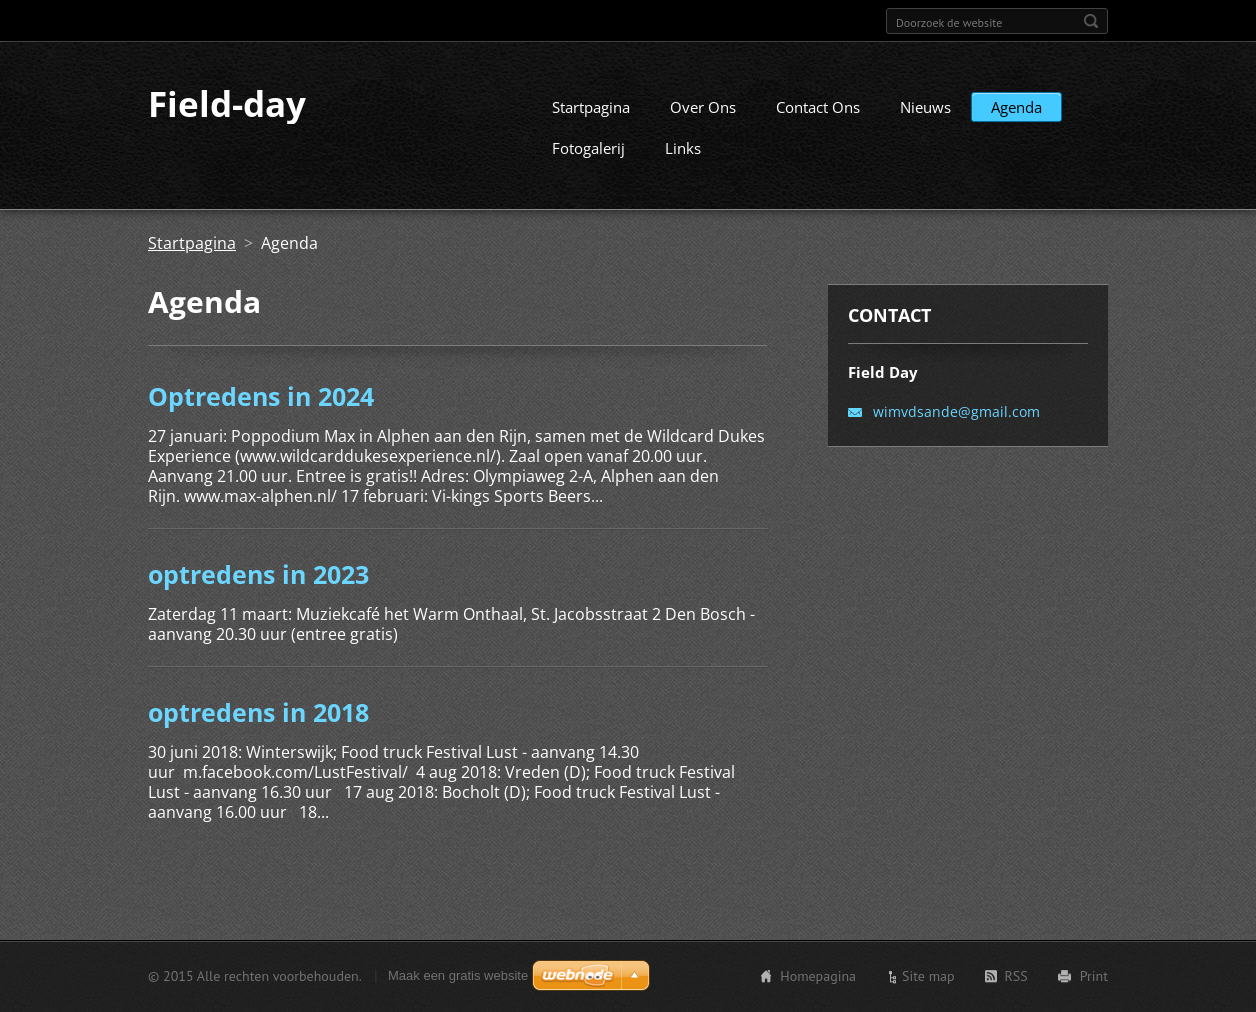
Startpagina (591, 125)
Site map (928, 979)
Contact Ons (818, 125)
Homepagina (818, 979)
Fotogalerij (588, 166)
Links (683, 166)
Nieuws (925, 125)
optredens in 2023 (258, 592)
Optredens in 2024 (261, 414)
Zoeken (1091, 21)
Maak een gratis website (458, 978)
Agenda (1016, 125)
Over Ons (703, 125)
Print (1094, 979)
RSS (1016, 979)
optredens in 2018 (258, 730)
